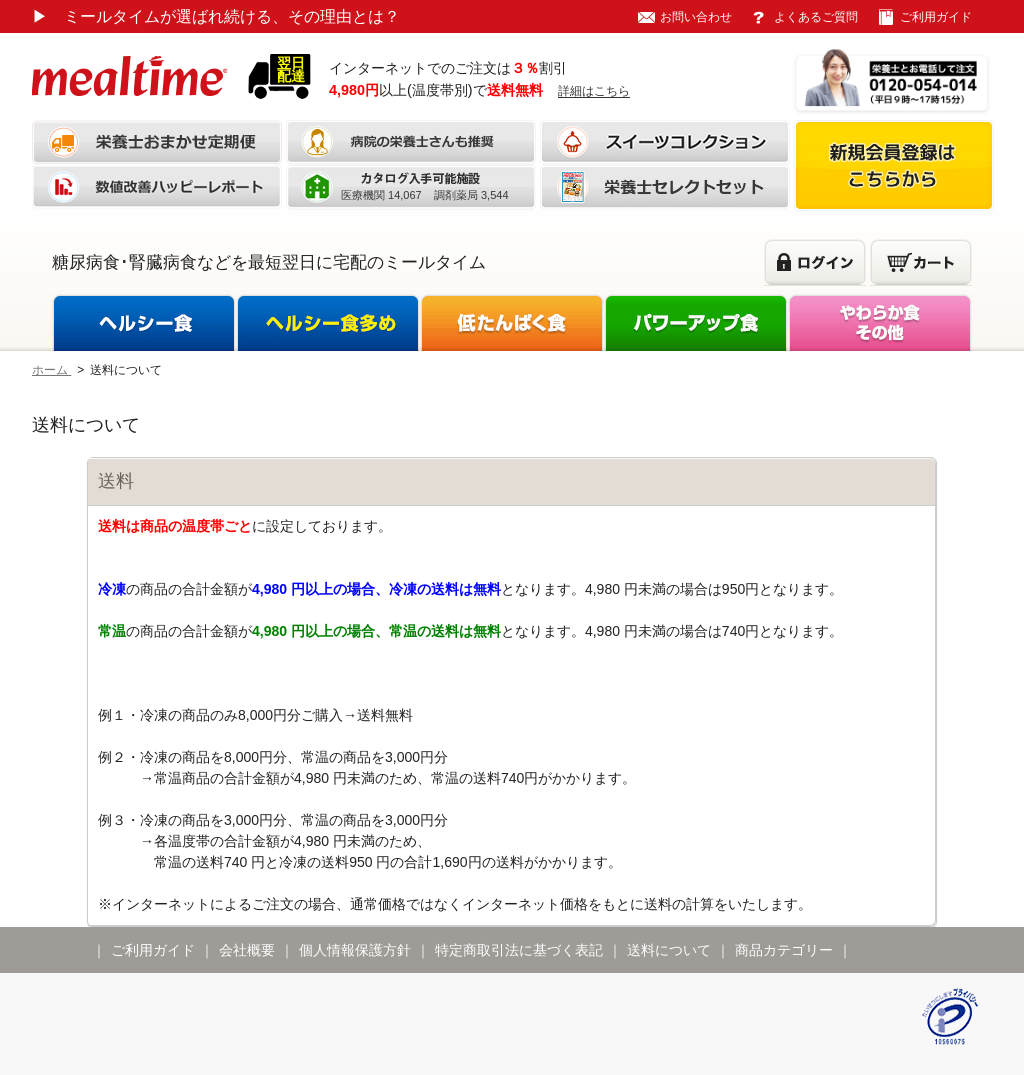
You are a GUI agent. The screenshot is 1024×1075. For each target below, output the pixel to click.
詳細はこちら (594, 91)
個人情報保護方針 (355, 950)
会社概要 (247, 950)
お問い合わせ (696, 17)
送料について (669, 950)
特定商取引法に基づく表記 (519, 950)
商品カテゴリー (784, 950)
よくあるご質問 (816, 17)
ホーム (51, 370)
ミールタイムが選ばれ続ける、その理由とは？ (216, 16)
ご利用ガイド (936, 17)
